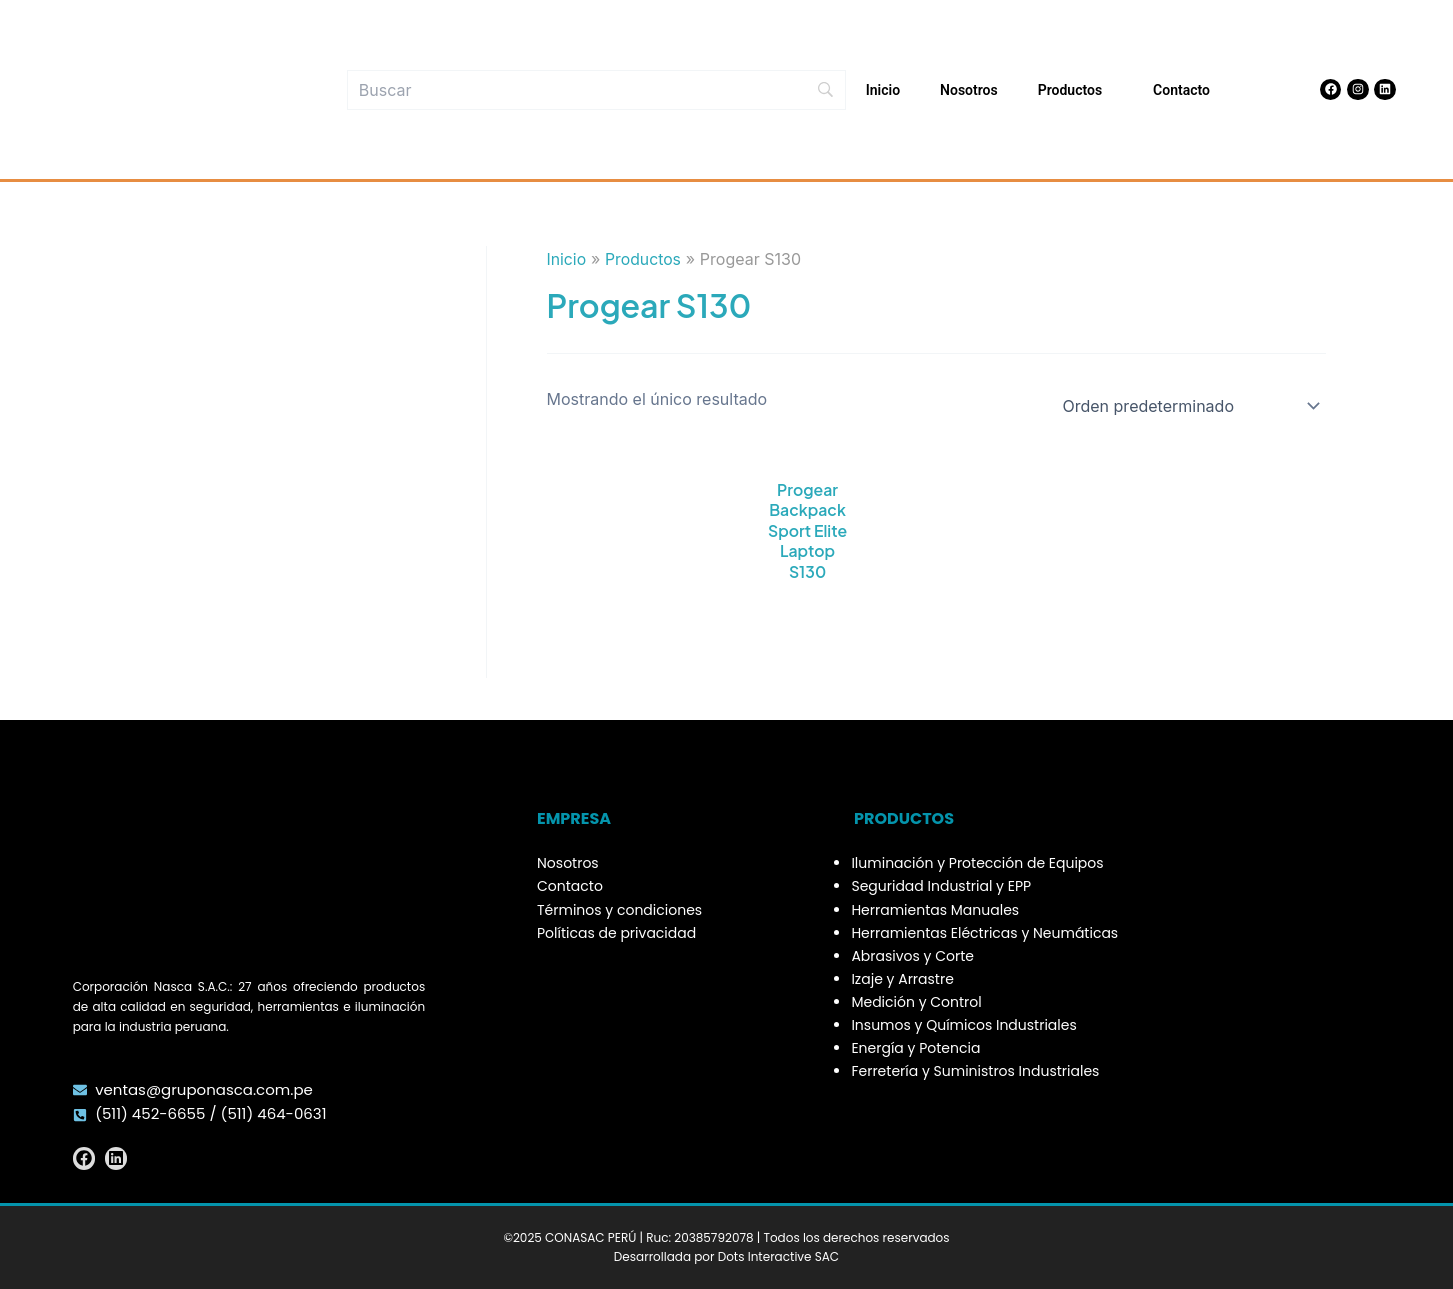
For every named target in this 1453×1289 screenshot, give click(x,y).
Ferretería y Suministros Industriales (975, 1071)
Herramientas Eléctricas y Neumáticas (984, 933)
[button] (1110, 90)
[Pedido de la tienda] (1188, 406)
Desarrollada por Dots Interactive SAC (726, 1256)
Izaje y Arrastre (902, 979)
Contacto (1181, 90)
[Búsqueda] (596, 90)
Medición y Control (916, 1002)
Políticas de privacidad (616, 933)
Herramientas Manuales (935, 910)
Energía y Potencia (915, 1048)
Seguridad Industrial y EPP (941, 886)
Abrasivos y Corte (912, 956)
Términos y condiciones (619, 910)
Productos (1075, 90)
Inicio (883, 90)
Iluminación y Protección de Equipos (977, 863)
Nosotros (969, 90)
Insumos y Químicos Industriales (963, 1025)
